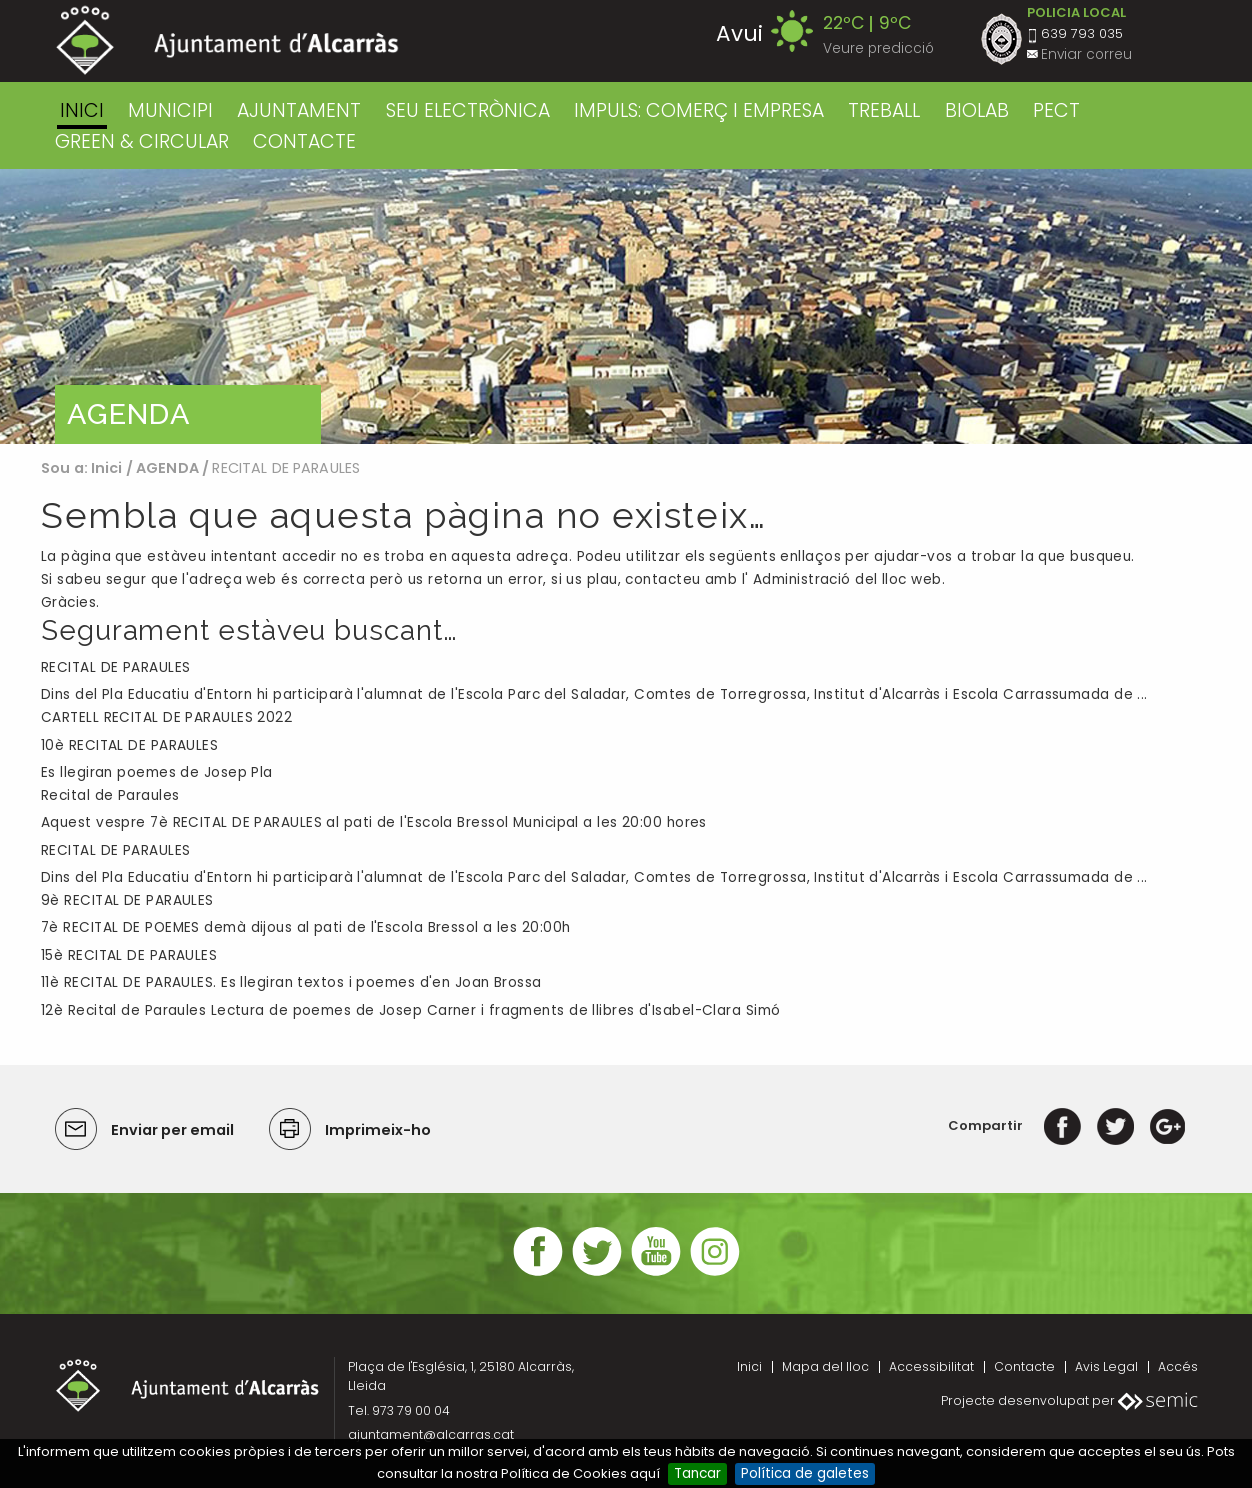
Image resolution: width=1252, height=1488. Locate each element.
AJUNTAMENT (299, 110)
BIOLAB (977, 110)
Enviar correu (1086, 54)
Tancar (697, 1473)
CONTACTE (304, 141)
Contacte (1024, 1366)
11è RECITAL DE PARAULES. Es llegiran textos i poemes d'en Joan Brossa (291, 982)
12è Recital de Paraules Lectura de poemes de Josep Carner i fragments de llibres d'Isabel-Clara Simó (410, 1010)
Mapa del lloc (825, 1366)
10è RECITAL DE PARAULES (129, 745)
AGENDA (167, 468)
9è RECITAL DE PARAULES (127, 900)
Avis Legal (1106, 1366)
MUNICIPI (170, 110)
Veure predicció (878, 48)
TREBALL (884, 110)
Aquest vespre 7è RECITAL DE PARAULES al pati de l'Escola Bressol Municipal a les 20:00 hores (374, 822)
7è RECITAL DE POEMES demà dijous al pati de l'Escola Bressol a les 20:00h (305, 927)
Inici (82, 110)
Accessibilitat (931, 1366)
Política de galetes (805, 1473)
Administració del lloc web (847, 579)
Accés (1178, 1366)
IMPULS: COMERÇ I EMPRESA (699, 110)
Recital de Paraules (110, 795)
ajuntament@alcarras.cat (431, 1434)
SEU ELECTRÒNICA (468, 110)
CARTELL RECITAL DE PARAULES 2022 (166, 717)
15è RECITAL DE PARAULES (129, 955)
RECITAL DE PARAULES (115, 667)
